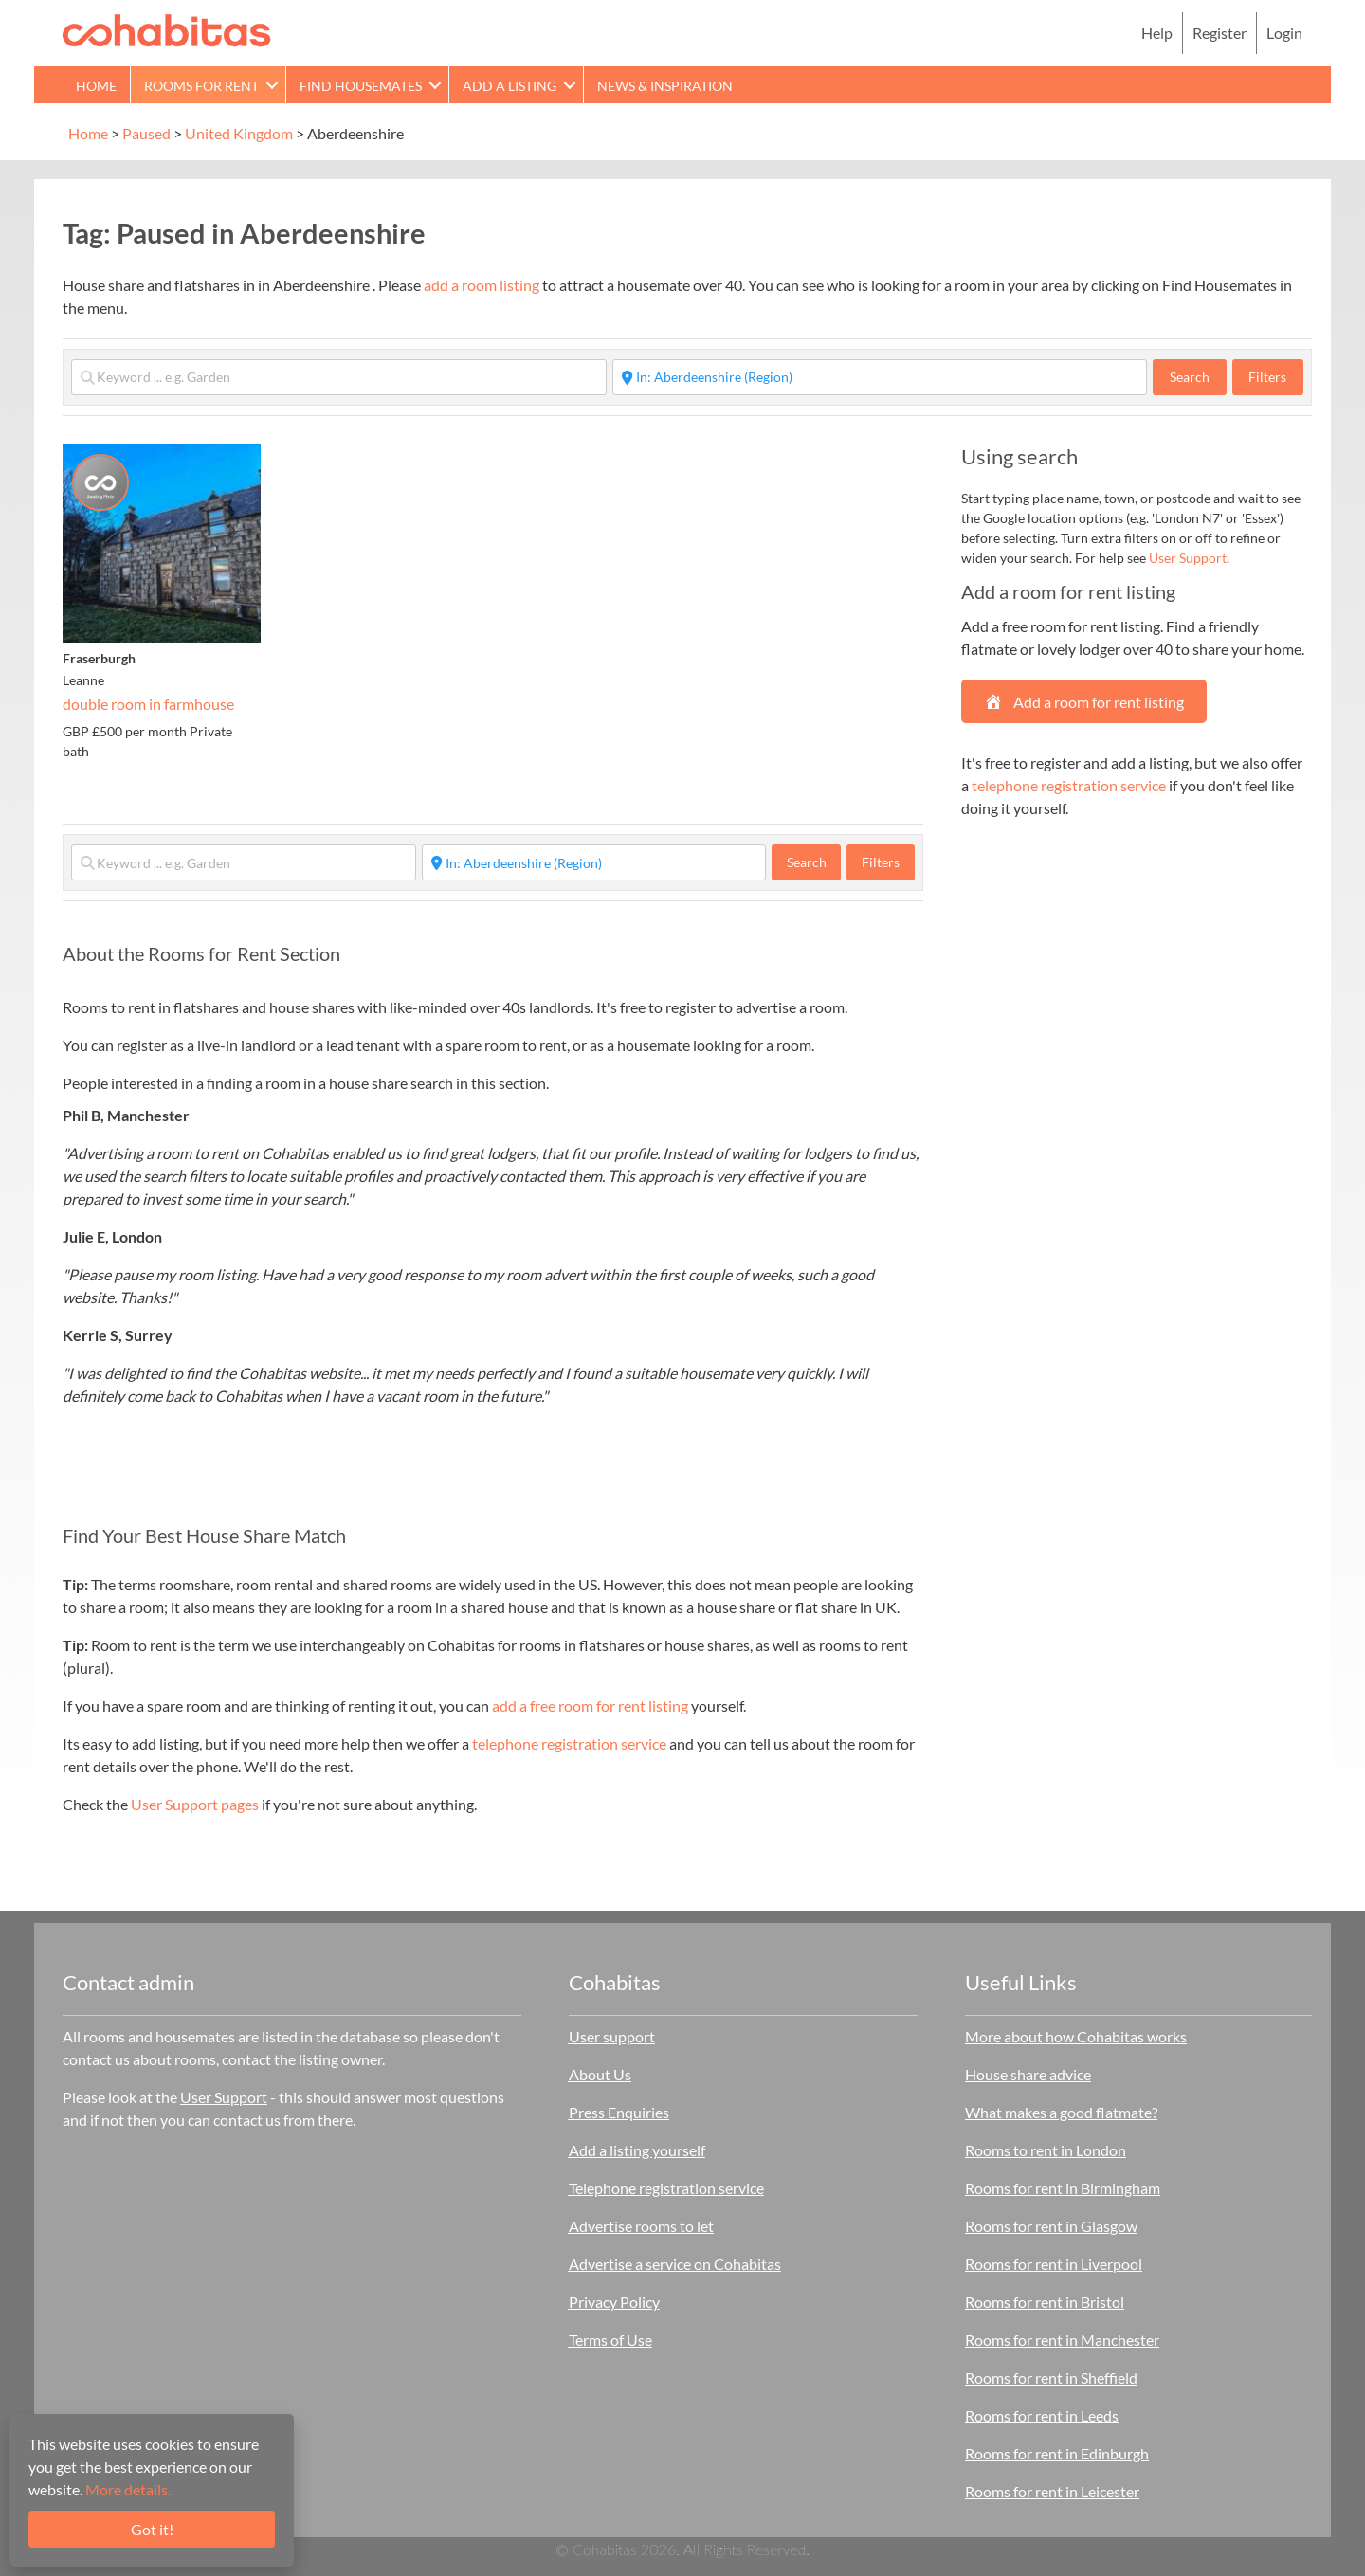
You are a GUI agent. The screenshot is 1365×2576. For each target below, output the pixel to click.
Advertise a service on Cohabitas (675, 2264)
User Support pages (195, 1804)
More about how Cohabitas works (1076, 2036)
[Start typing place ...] (880, 377)
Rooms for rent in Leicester (1052, 2491)
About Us (600, 2074)
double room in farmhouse (148, 704)
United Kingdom (239, 133)
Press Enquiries (619, 2112)
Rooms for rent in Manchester (1062, 2340)
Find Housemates (361, 86)
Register (1219, 33)
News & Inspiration (665, 86)
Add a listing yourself (637, 2150)
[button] (272, 84)
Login (1284, 33)
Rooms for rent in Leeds (1042, 2415)
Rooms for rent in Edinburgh (1057, 2453)
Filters (1267, 377)
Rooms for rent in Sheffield (1051, 2377)
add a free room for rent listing (590, 1705)
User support (612, 2036)
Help (1157, 33)
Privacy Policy (614, 2302)
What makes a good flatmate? (1061, 2112)
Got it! (152, 2529)
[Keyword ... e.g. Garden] (339, 377)
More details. (128, 2489)
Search (1198, 376)
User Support (1188, 558)
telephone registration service (569, 1743)
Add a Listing (509, 86)
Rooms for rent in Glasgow (1051, 2226)
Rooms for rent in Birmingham (1062, 2188)
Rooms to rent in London (1045, 2150)
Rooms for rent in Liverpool (1053, 2264)
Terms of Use (610, 2340)
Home (96, 86)
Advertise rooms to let (641, 2226)
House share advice (1028, 2074)
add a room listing (481, 285)
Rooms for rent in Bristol (1044, 2302)
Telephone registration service (666, 2188)
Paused (146, 133)
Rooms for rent (201, 86)
